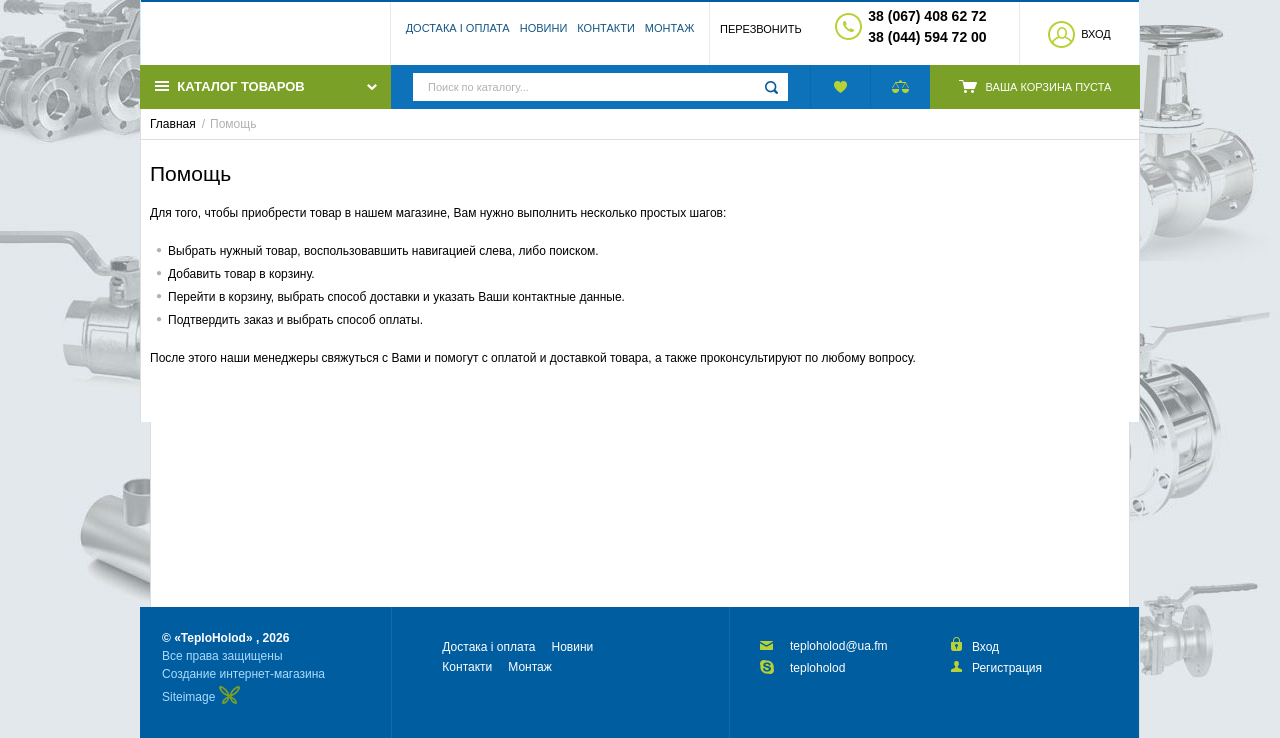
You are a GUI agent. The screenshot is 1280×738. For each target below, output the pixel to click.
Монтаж (670, 35)
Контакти (606, 35)
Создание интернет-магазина (243, 674)
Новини (544, 35)
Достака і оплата (458, 35)
